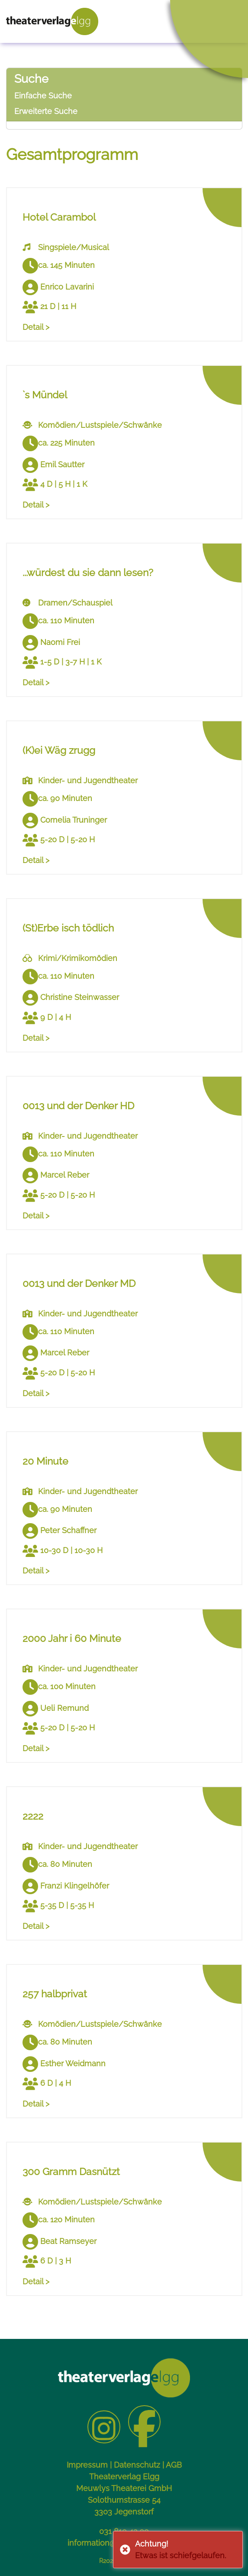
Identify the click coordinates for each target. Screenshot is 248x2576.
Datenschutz (137, 2464)
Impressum (87, 2464)
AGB (174, 2464)
